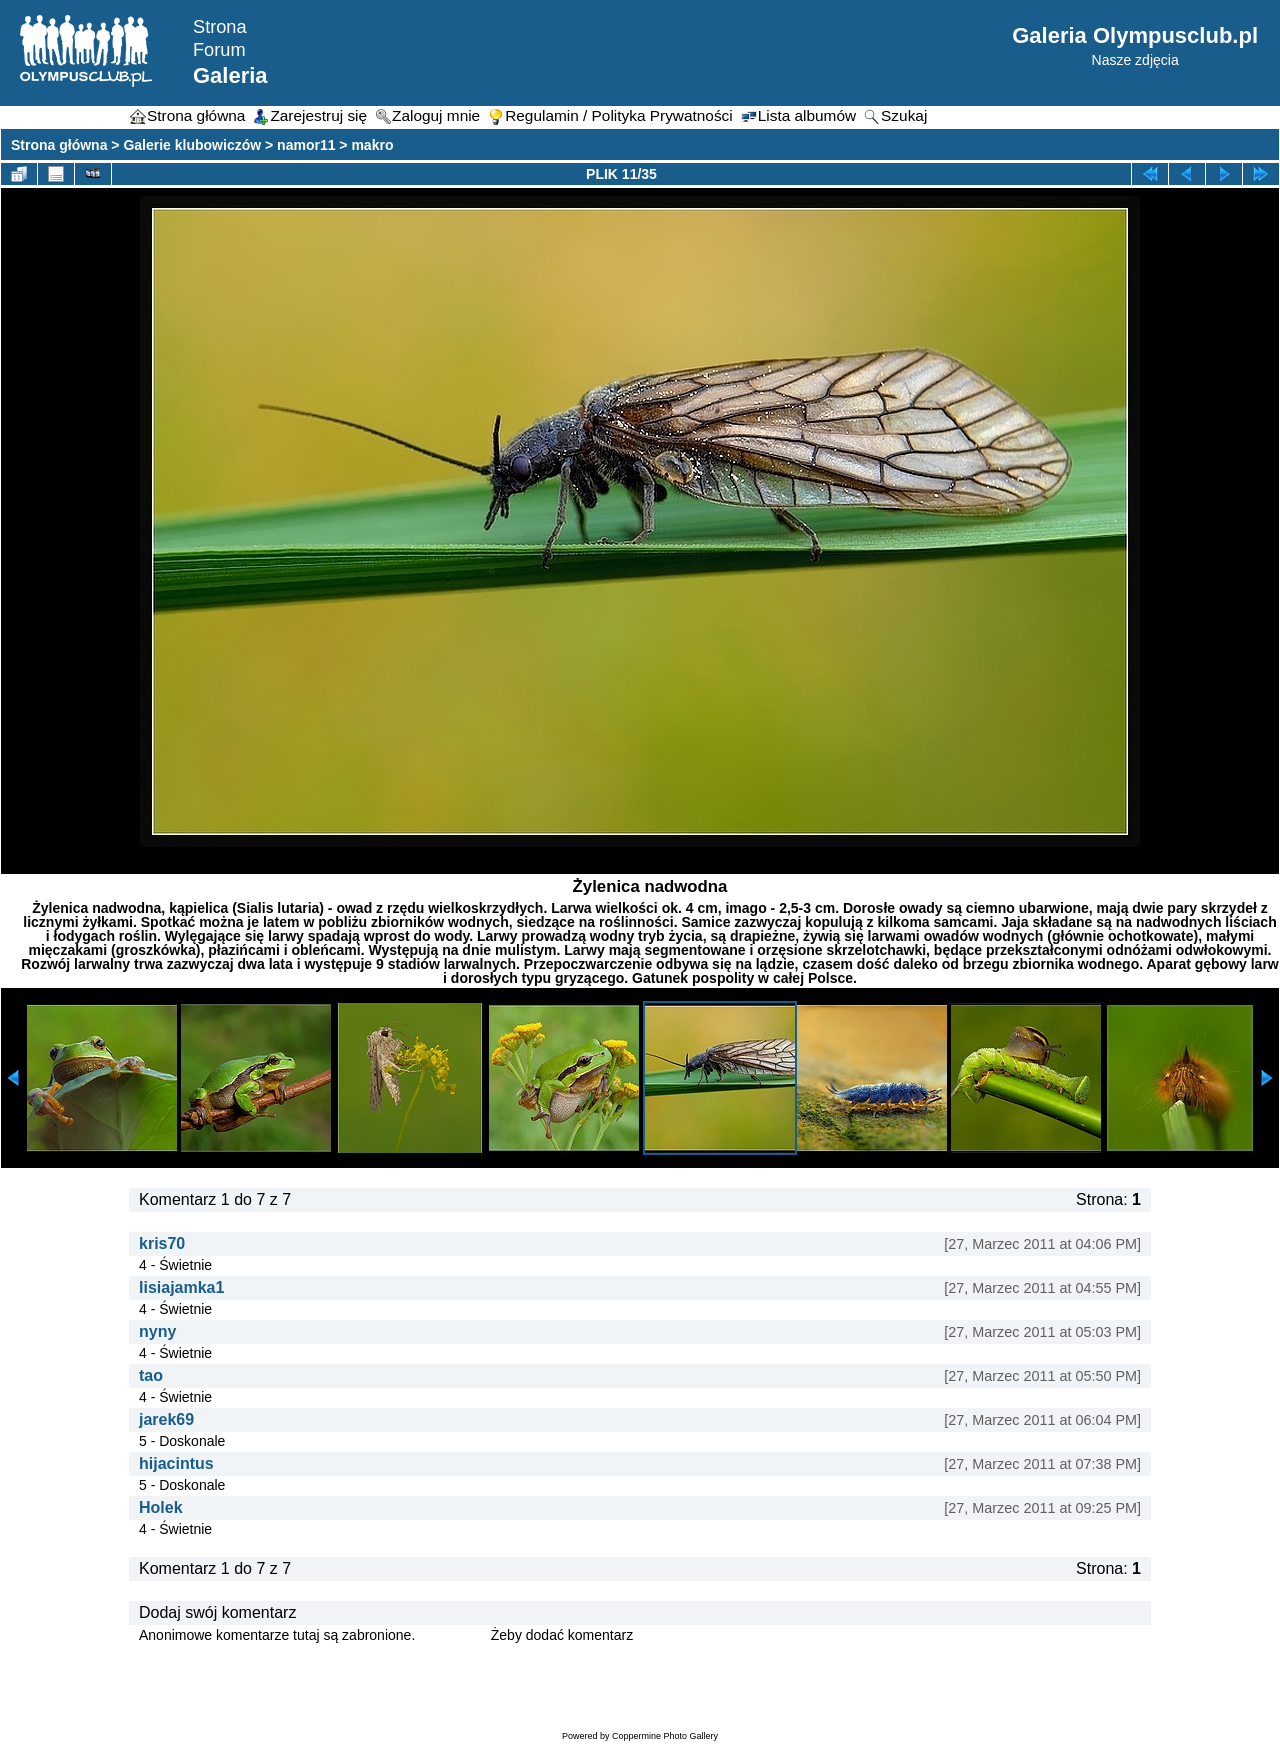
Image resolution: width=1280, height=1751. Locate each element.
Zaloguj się (453, 1635)
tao (151, 1375)
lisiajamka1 (181, 1287)
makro (372, 145)
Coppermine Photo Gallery (665, 1736)
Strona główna (59, 145)
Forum (219, 50)
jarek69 (166, 1419)
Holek (161, 1507)
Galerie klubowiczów (192, 145)
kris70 (162, 1243)
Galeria (230, 75)
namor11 (306, 145)
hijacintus (176, 1463)
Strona (220, 27)
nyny (157, 1331)
